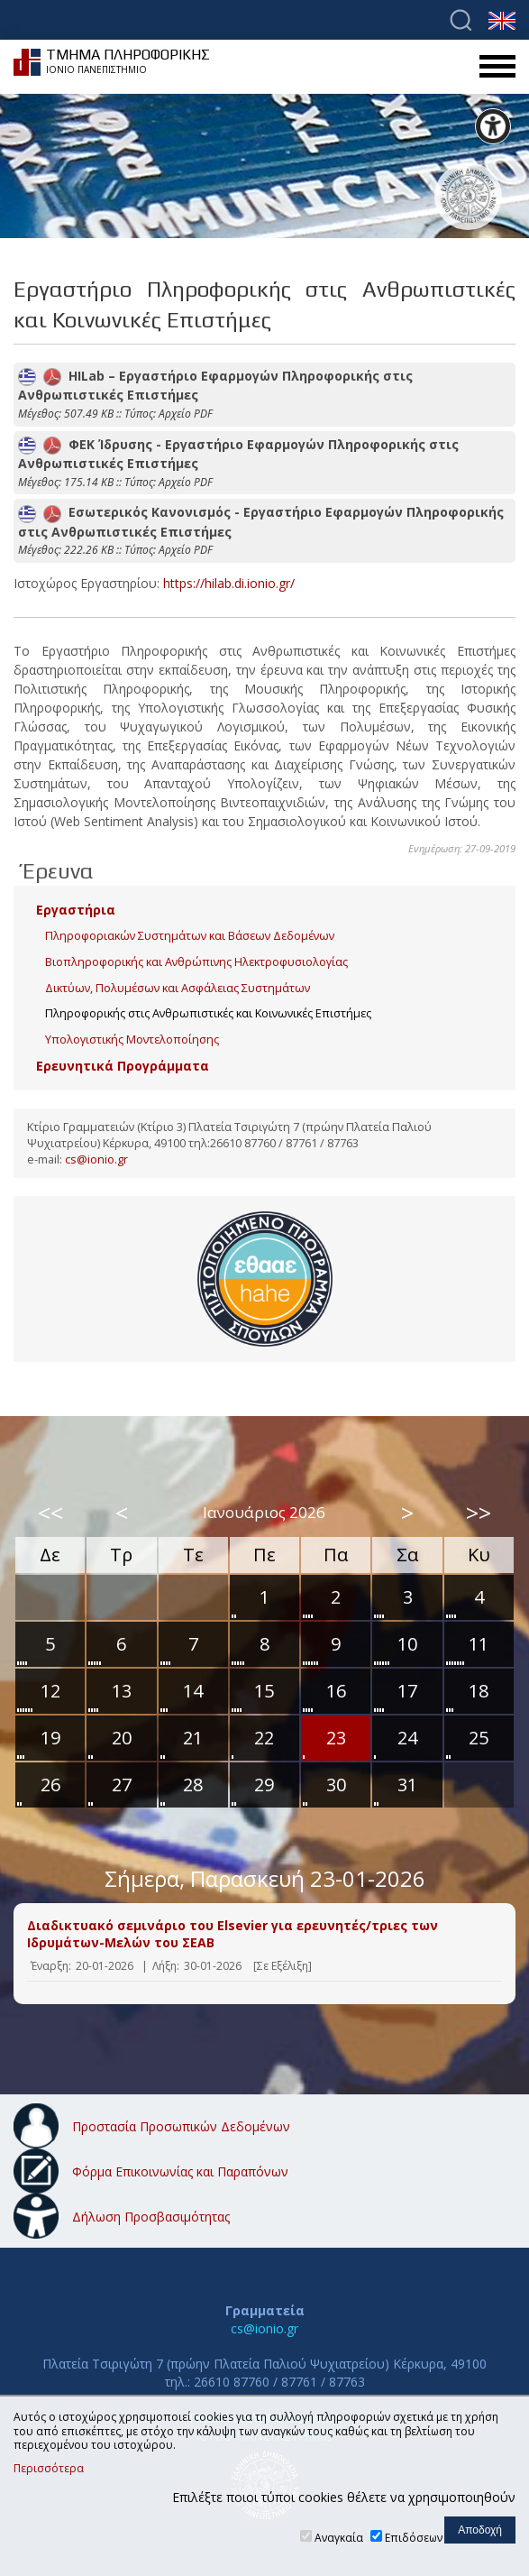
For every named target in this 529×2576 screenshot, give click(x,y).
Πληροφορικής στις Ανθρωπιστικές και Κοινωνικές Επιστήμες (208, 1013)
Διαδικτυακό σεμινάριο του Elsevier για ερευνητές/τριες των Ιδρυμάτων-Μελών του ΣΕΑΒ (232, 1934)
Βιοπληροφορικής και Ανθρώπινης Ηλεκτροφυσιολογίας (196, 962)
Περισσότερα (49, 2468)
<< (50, 1512)
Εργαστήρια (75, 909)
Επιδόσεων (413, 2537)
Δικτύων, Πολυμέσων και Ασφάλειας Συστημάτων (177, 988)
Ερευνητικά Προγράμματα (122, 1065)
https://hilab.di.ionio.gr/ (229, 583)
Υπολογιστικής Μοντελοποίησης (132, 1039)
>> (478, 1512)
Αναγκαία (339, 2537)
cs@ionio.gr (96, 1159)
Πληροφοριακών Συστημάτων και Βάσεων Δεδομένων (189, 935)
